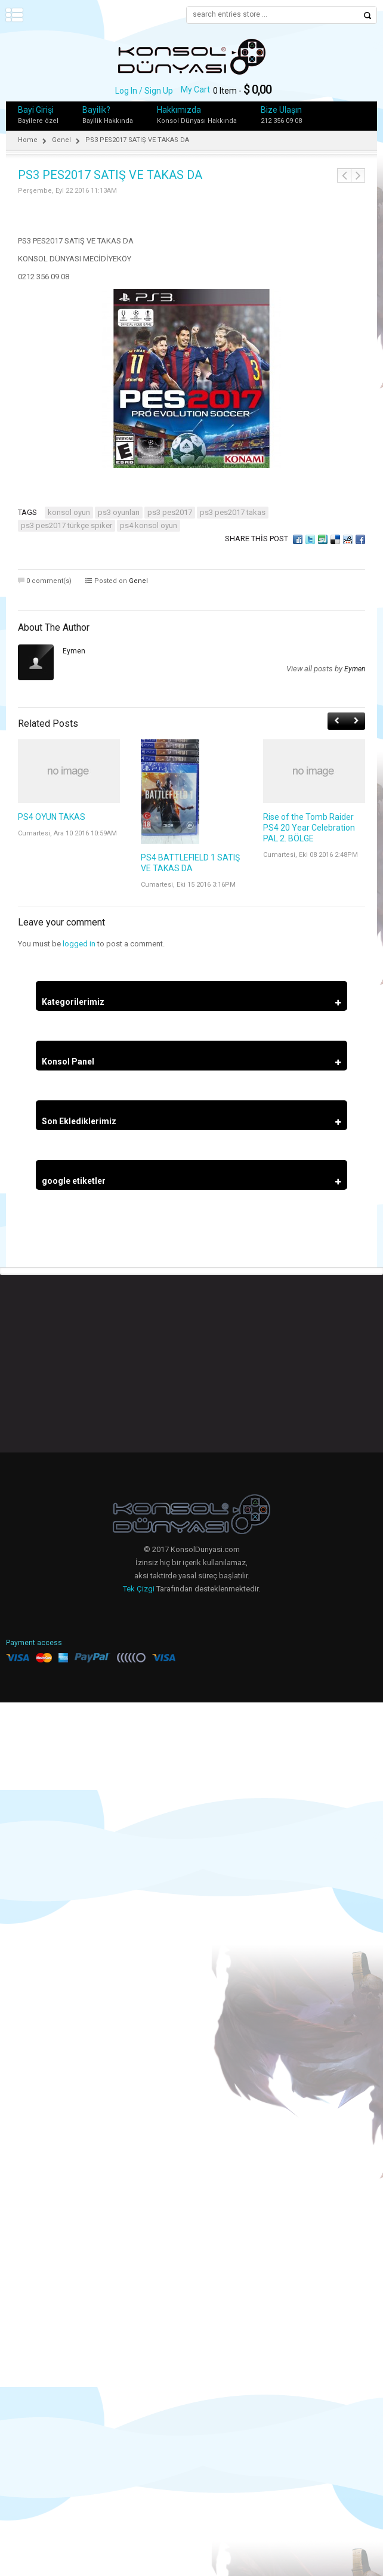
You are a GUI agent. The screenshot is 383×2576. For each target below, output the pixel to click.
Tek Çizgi (139, 1588)
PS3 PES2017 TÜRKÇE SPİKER (66, 525)
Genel (61, 140)
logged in (79, 943)
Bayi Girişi (36, 110)
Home (28, 140)
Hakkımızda (179, 110)
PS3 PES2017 (169, 512)
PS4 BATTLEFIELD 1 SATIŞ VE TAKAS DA (190, 863)
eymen (74, 651)
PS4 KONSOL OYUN (148, 525)
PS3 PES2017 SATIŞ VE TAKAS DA (110, 175)
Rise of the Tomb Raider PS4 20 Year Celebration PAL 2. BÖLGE (309, 827)
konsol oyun (69, 512)
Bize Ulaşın (281, 110)
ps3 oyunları (119, 512)
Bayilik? (96, 110)
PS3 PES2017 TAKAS (232, 512)
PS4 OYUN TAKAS (51, 817)
